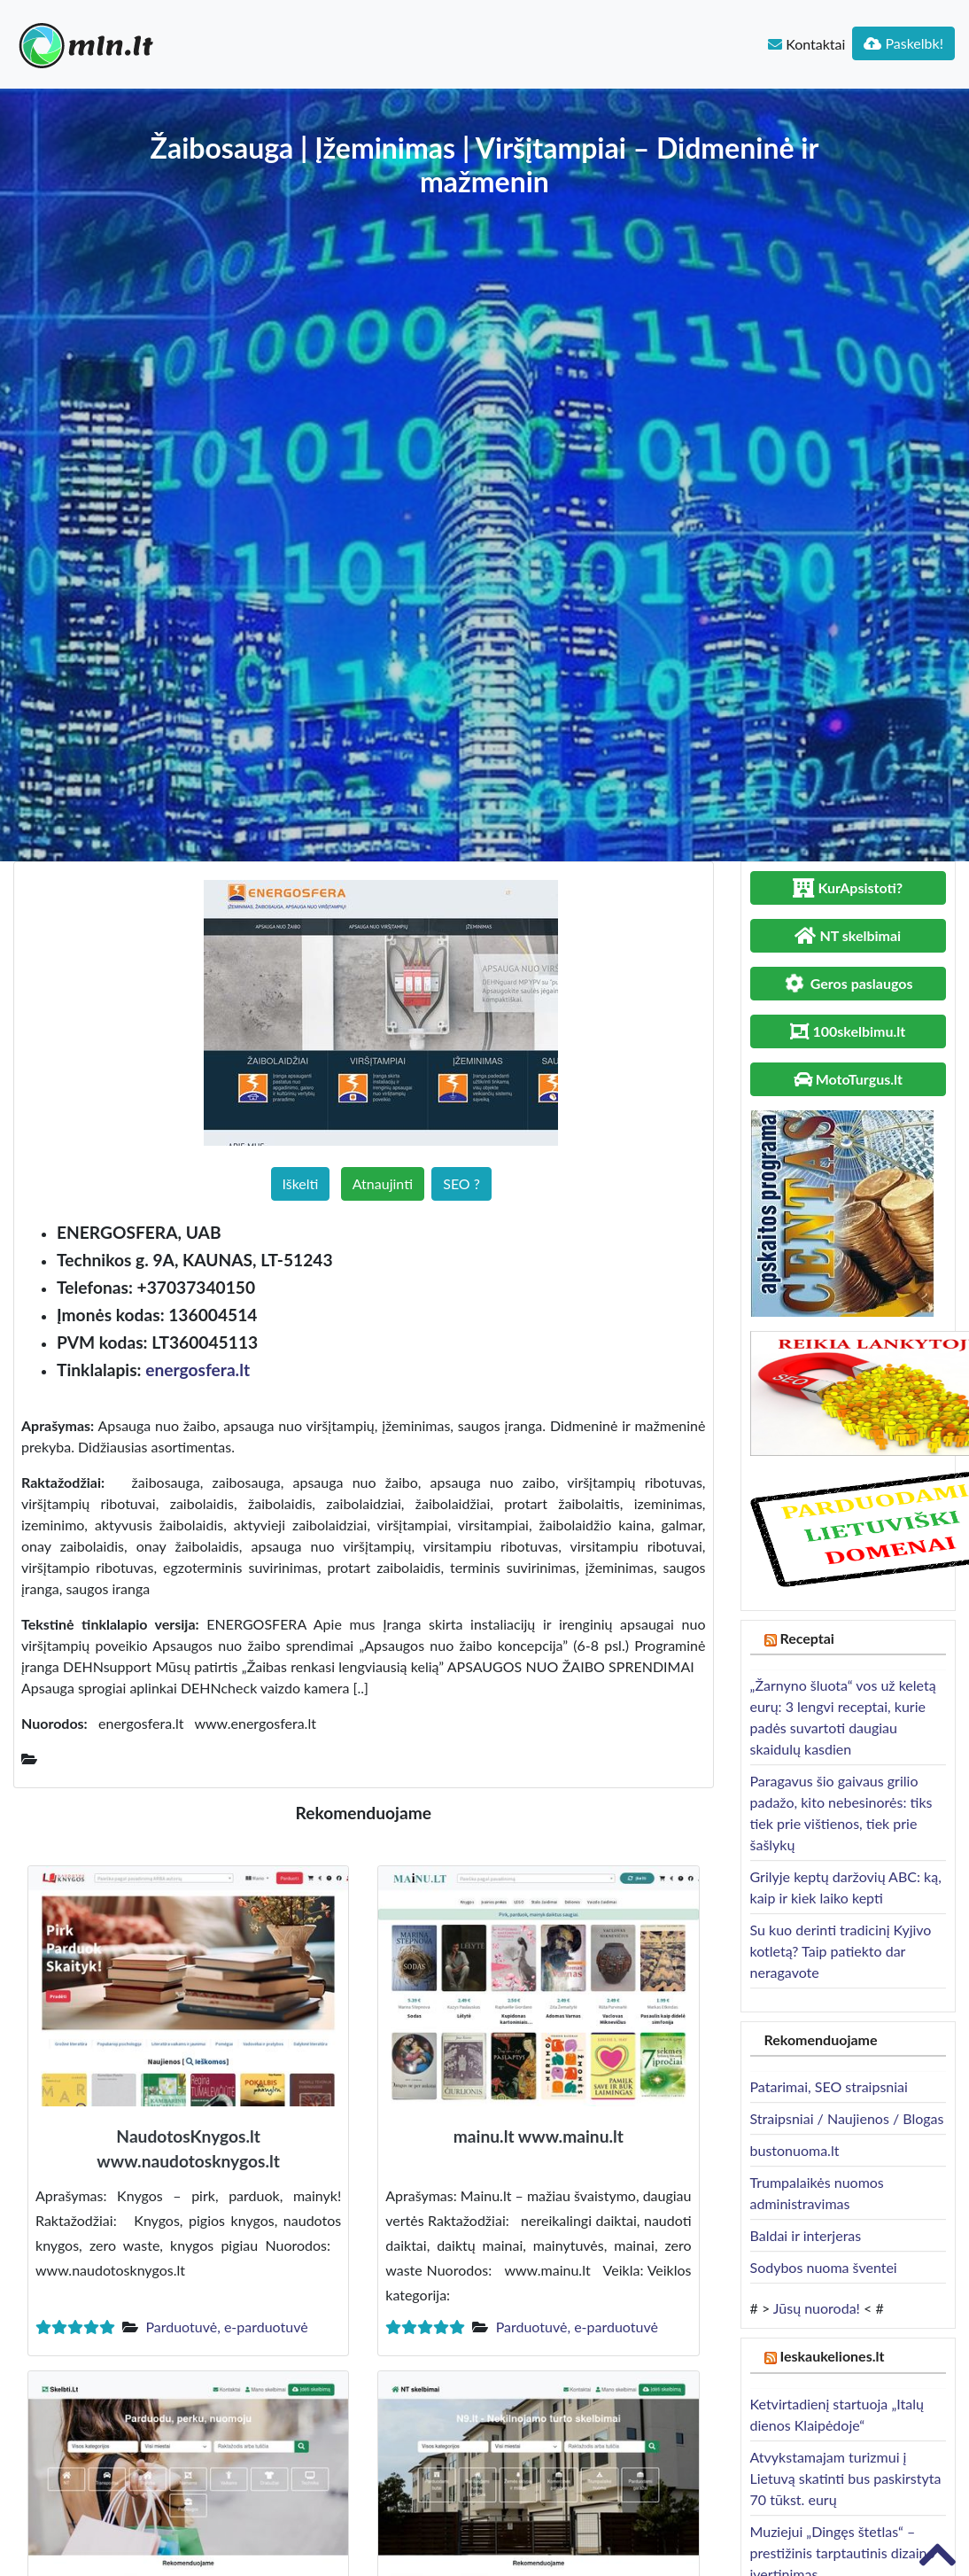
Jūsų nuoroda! (816, 2308)
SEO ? (461, 1183)
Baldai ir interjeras (806, 2235)
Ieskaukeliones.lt (831, 2355)
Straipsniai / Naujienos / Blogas (847, 2118)
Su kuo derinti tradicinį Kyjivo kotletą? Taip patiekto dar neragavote (841, 1951)
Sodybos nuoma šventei (823, 2267)
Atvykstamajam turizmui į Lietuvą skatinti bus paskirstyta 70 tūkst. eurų (846, 2478)
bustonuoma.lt (795, 2150)
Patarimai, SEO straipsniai (829, 2086)
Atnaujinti (383, 1183)
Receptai (806, 1638)
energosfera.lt (197, 1369)
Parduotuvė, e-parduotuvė (226, 2326)
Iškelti (301, 1183)
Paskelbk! (903, 43)
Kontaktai (806, 43)
